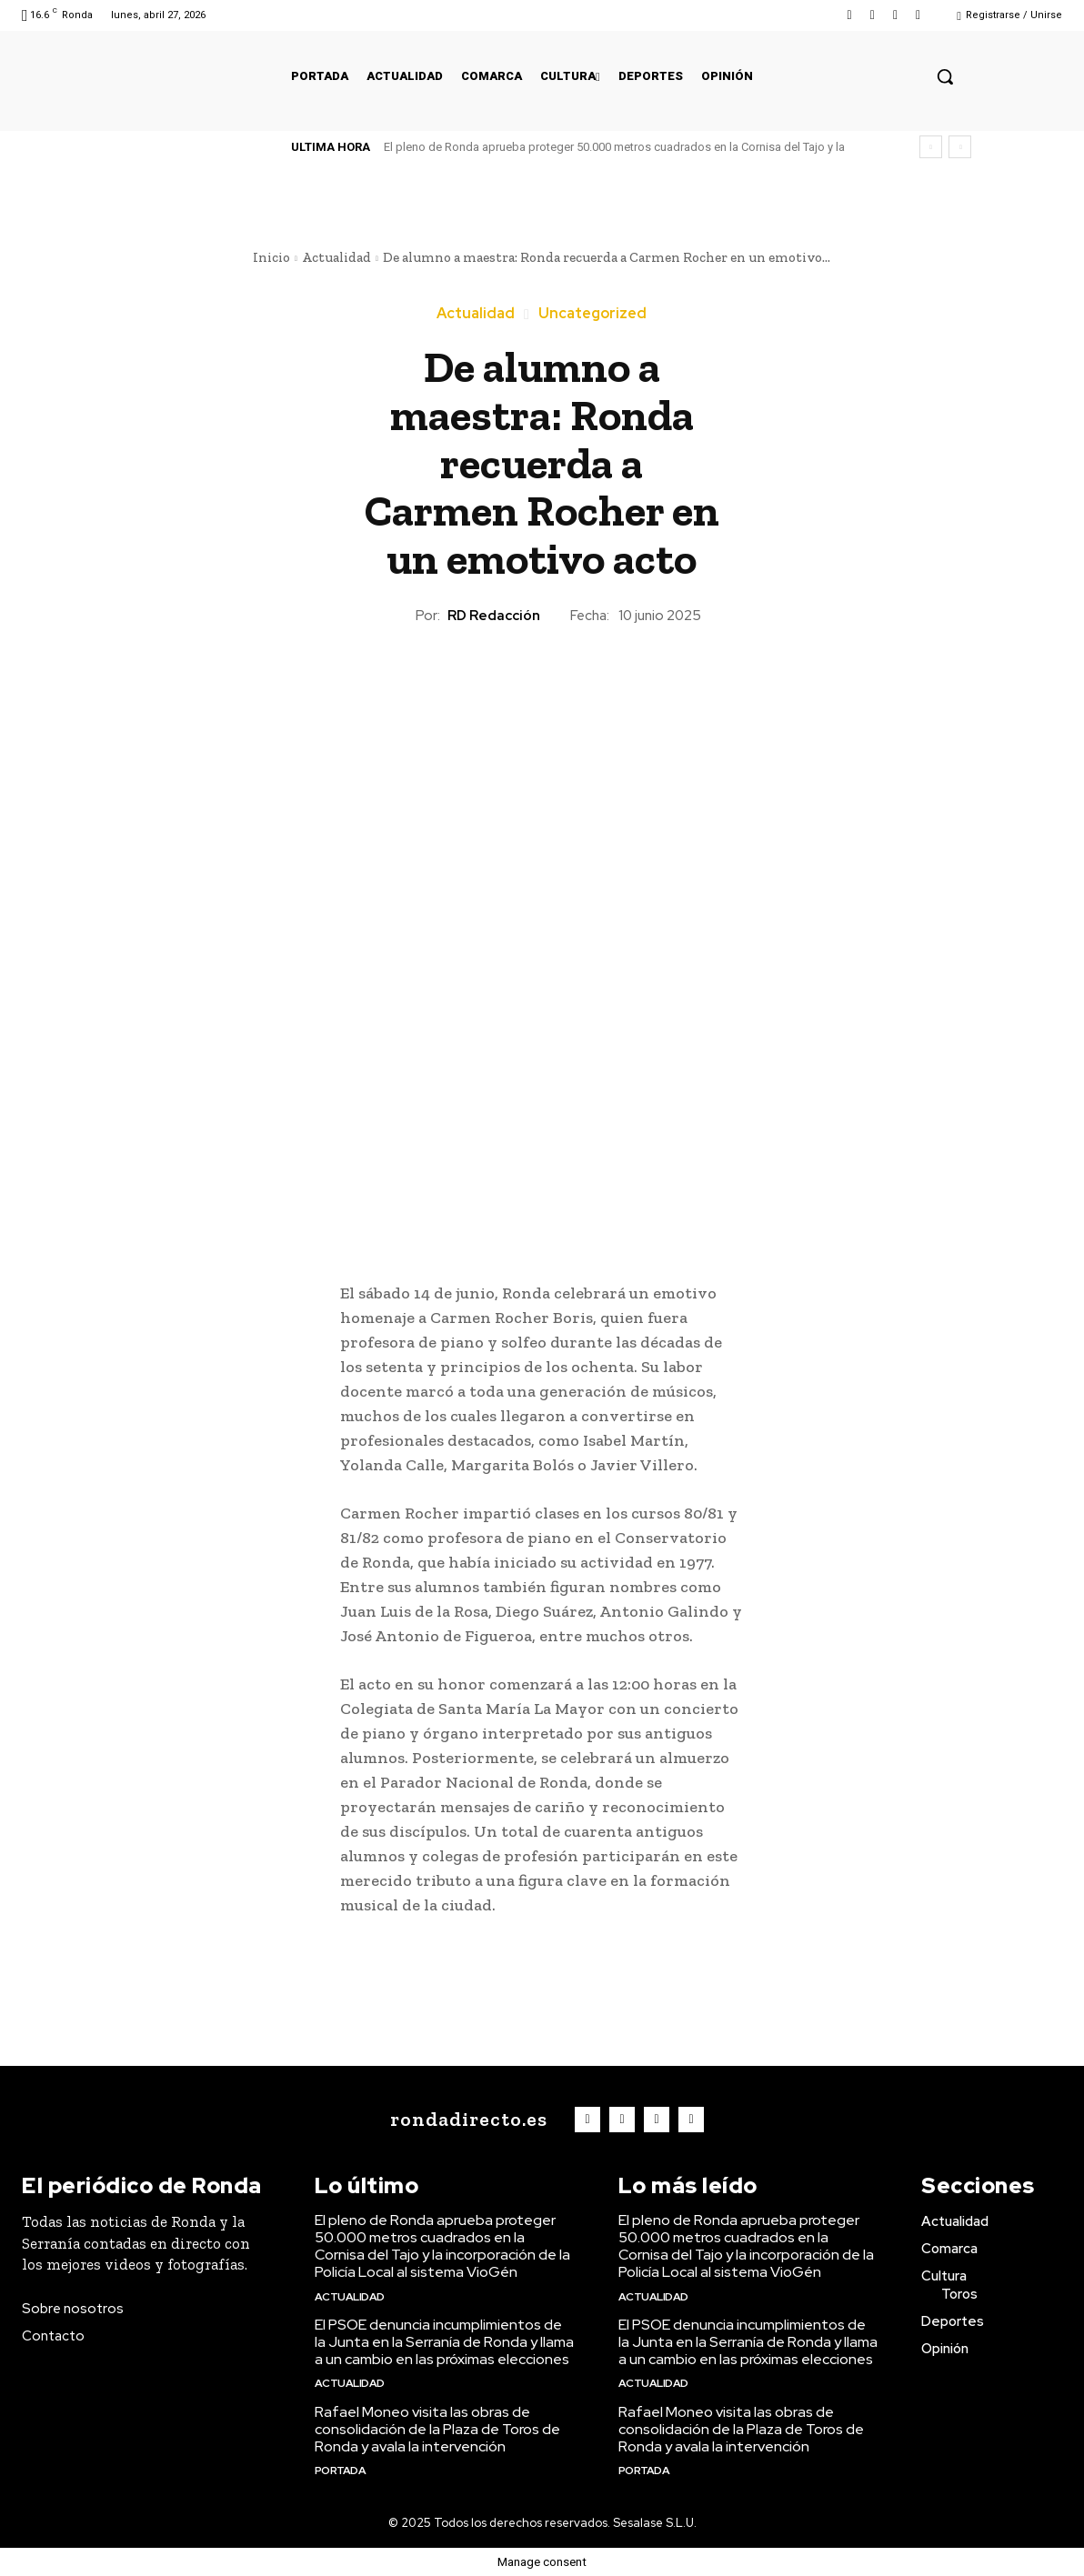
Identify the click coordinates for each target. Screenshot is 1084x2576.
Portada (340, 2470)
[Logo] (464, 2119)
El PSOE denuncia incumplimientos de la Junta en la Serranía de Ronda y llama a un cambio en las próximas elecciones (444, 2342)
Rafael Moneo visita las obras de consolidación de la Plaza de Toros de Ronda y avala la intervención (437, 2429)
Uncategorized (592, 313)
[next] (959, 146)
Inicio (271, 257)
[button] (944, 76)
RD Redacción (493, 615)
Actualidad (336, 257)
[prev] (930, 146)
